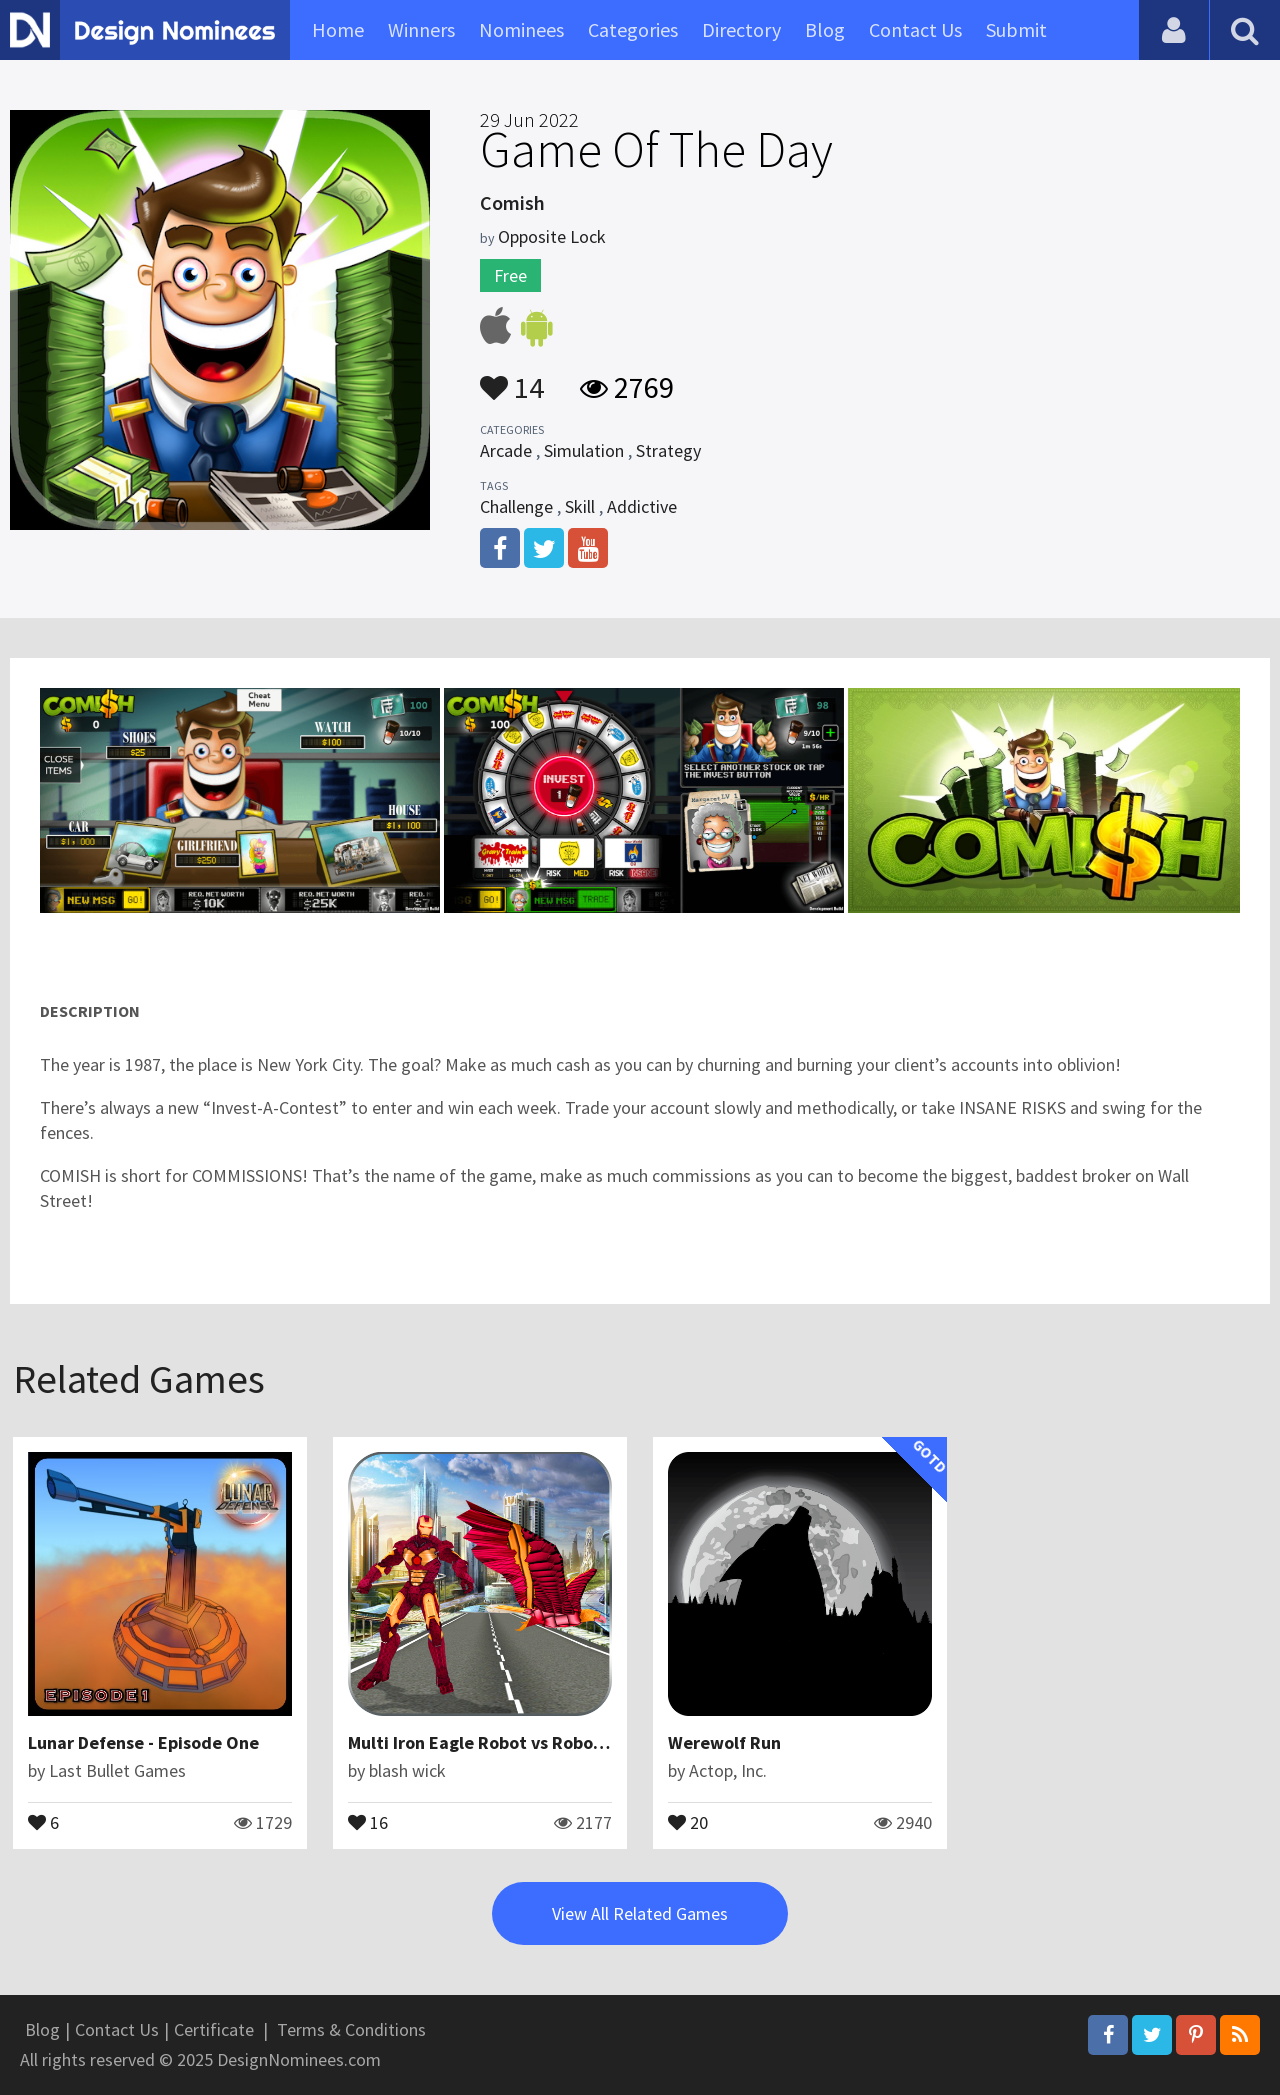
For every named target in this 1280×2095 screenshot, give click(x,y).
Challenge (516, 506)
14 (512, 378)
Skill (580, 506)
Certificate (214, 2029)
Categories (633, 29)
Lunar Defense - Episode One (143, 1742)
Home (338, 29)
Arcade (506, 450)
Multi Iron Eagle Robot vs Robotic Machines (521, 1742)
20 (688, 1821)
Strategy (668, 450)
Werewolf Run (724, 1742)
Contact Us (915, 29)
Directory (741, 29)
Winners (421, 29)
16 (368, 1821)
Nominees (521, 29)
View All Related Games (640, 1913)
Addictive (642, 506)
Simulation (584, 450)
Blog (825, 29)
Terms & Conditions (351, 2029)
